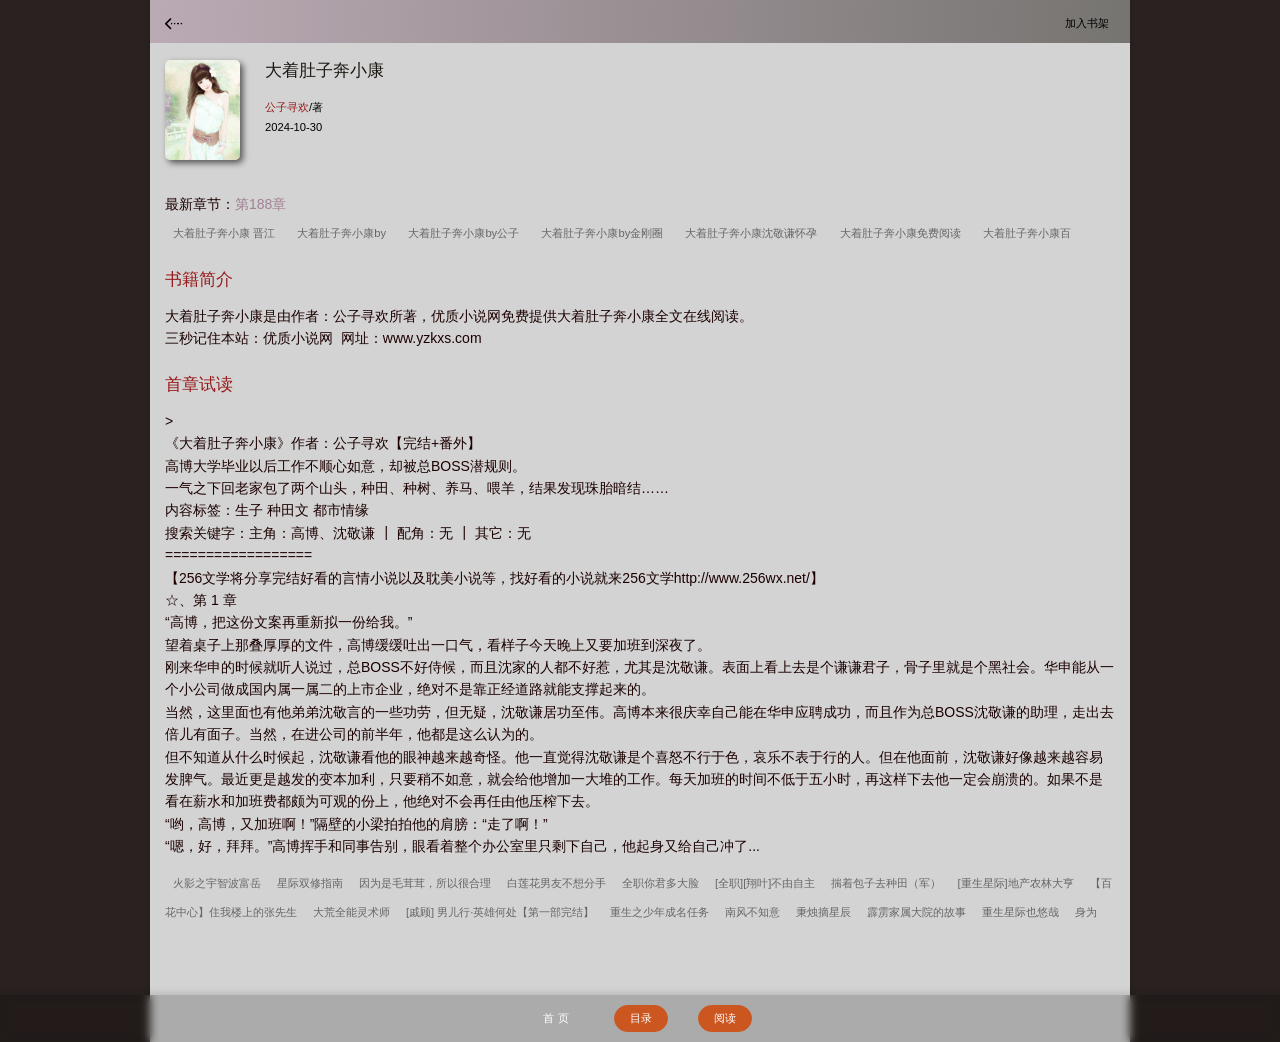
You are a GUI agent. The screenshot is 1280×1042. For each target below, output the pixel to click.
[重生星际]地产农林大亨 (1015, 883)
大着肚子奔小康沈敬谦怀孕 (754, 233)
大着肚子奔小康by (344, 233)
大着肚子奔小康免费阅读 (903, 233)
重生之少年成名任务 (659, 912)
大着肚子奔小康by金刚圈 (605, 233)
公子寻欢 (287, 107)
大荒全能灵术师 (351, 912)
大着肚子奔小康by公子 (466, 233)
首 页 (555, 1018)
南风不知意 (752, 912)
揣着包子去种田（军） (886, 883)
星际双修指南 (310, 883)
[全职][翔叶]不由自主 (765, 883)
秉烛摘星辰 (823, 912)
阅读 (725, 1018)
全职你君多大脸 (660, 883)
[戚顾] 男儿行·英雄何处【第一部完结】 (500, 912)
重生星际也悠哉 (1020, 912)
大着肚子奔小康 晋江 (227, 233)
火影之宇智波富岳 (217, 883)
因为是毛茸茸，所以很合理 (425, 883)
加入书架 (1090, 22)
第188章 (260, 204)
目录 (641, 1018)
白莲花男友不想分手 (556, 883)
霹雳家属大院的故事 (916, 912)
